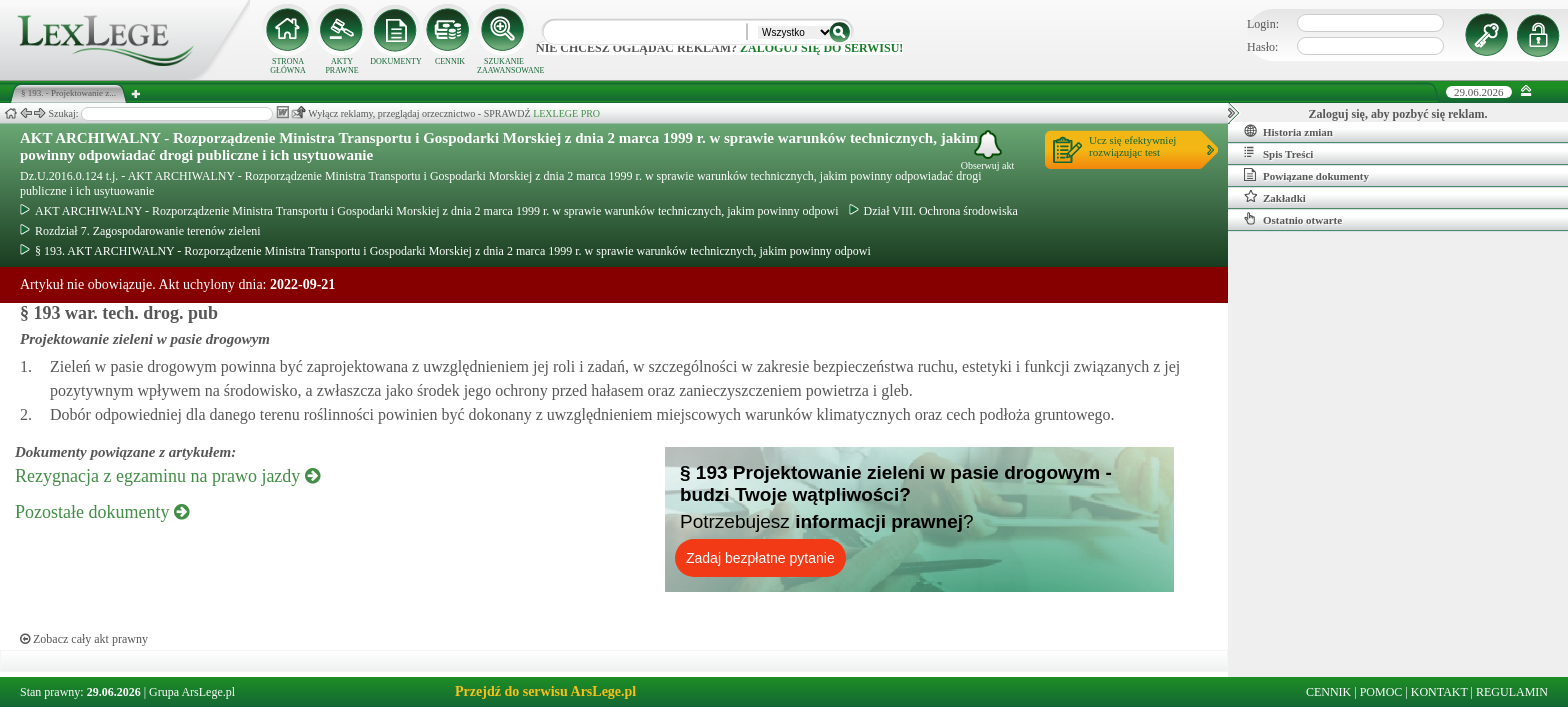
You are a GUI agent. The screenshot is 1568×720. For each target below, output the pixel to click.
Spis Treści (1278, 153)
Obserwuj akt (988, 150)
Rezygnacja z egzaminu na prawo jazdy (167, 476)
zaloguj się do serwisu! (821, 48)
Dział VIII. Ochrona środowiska (933, 211)
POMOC (1381, 692)
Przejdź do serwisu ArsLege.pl (545, 691)
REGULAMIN (1512, 692)
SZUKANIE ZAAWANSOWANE (504, 66)
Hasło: (1262, 47)
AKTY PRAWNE (341, 66)
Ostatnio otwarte (1293, 219)
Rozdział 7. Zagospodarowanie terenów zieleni (140, 231)
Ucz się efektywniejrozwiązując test (1132, 146)
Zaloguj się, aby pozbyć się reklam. (1398, 114)
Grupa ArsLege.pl (192, 692)
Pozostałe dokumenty (102, 512)
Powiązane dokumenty (1306, 175)
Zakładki (1275, 197)
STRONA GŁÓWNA (288, 66)
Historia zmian (1288, 131)
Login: (1263, 24)
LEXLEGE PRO (566, 113)
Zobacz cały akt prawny (84, 639)
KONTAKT (1439, 692)
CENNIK (450, 61)
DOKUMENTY (396, 61)
